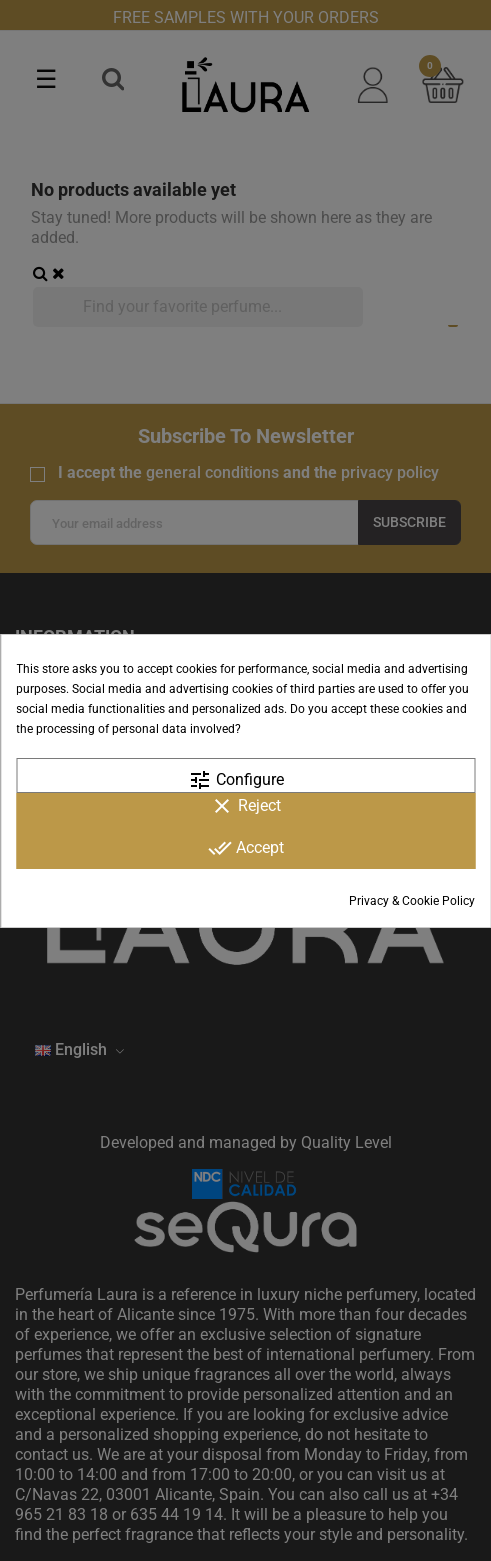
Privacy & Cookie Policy (412, 901)
